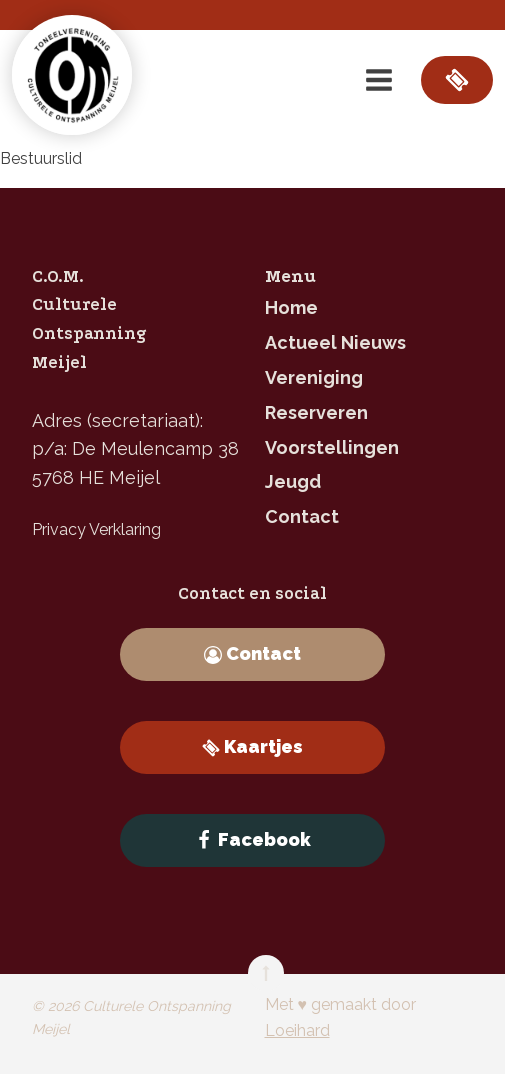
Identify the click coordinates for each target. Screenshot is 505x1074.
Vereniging (314, 377)
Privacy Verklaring (96, 529)
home (291, 307)
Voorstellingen (332, 447)
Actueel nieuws (335, 342)
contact (302, 516)
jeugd (293, 481)
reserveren (316, 412)
